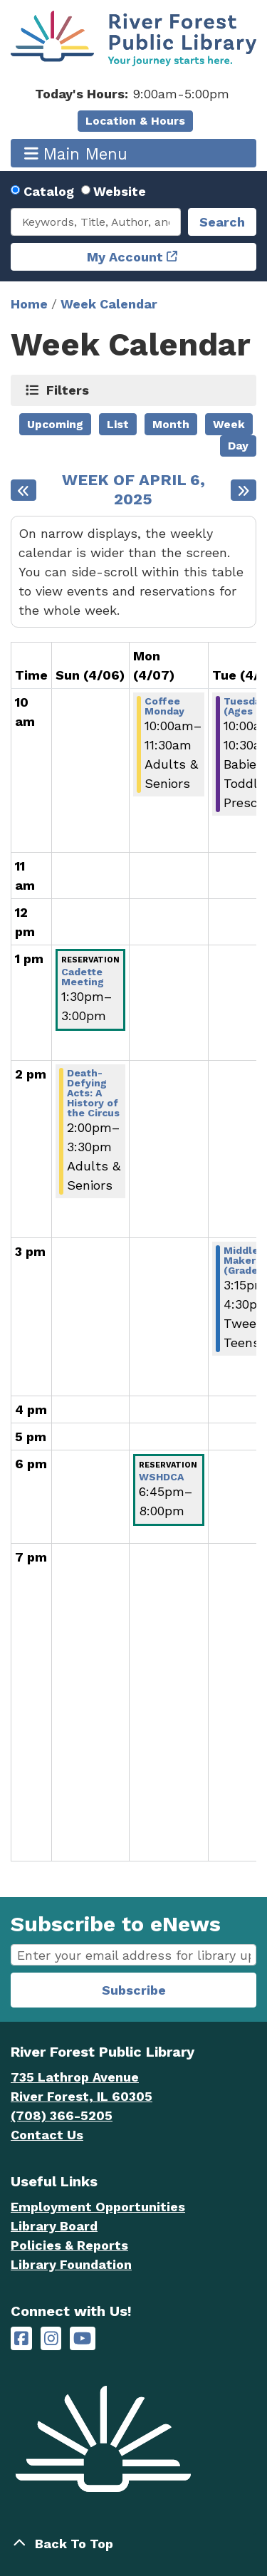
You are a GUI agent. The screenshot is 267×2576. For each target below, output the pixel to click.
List (118, 424)
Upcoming (55, 424)
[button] (132, 93)
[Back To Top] (133, 2543)
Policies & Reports (69, 2245)
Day (238, 445)
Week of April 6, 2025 (133, 490)
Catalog (48, 191)
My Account (125, 256)
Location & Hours (135, 121)
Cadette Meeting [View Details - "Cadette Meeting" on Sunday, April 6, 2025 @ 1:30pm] (82, 977)
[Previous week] (23, 490)
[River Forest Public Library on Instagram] (51, 2338)
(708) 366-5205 (61, 2115)
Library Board (54, 2225)
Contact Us (47, 2134)
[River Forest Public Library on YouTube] (82, 2338)
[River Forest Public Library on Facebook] (21, 2338)
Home (29, 303)
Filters (68, 390)
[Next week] (243, 490)
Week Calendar (109, 303)
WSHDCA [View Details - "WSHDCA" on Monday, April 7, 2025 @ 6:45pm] (161, 1477)
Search (222, 221)
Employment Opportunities (98, 2206)
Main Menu (76, 153)
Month (170, 424)
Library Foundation (71, 2264)
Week (229, 424)
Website (119, 191)
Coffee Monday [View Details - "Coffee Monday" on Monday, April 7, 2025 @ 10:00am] (164, 706)
